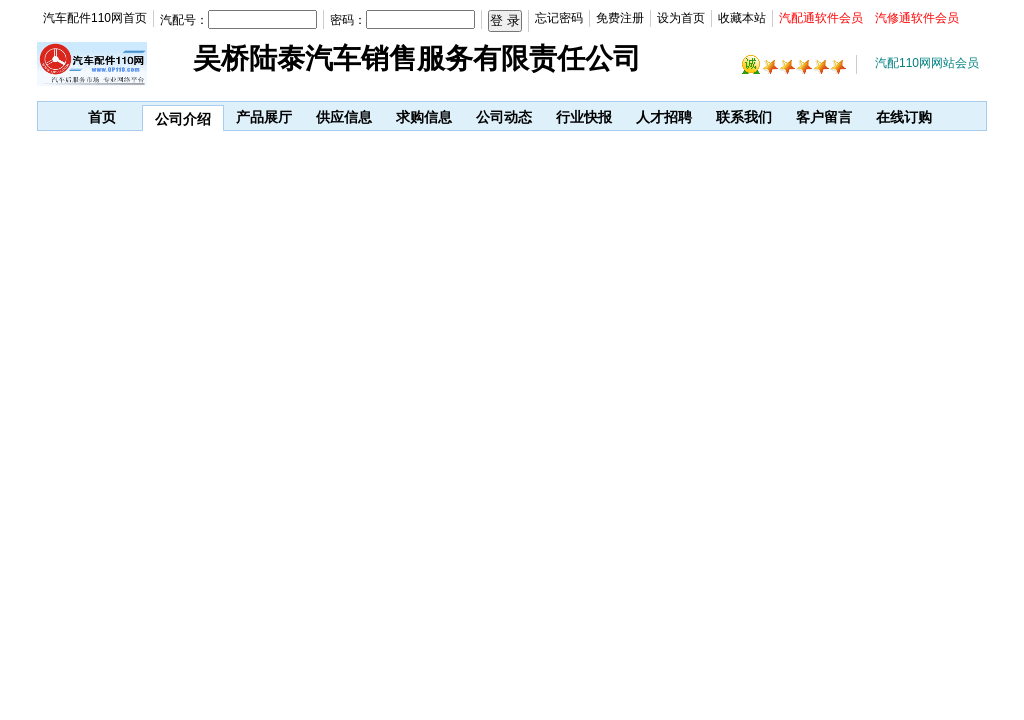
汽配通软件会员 (821, 18)
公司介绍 (183, 119)
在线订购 (904, 117)
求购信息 (424, 117)
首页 (102, 117)
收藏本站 (742, 18)
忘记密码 (559, 18)
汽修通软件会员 (917, 18)
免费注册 (620, 18)
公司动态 (504, 117)
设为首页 (681, 18)
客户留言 (824, 117)
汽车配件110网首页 (95, 18)
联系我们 (744, 117)
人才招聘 (664, 117)
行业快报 (584, 117)
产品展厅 (264, 117)
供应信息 (344, 117)
